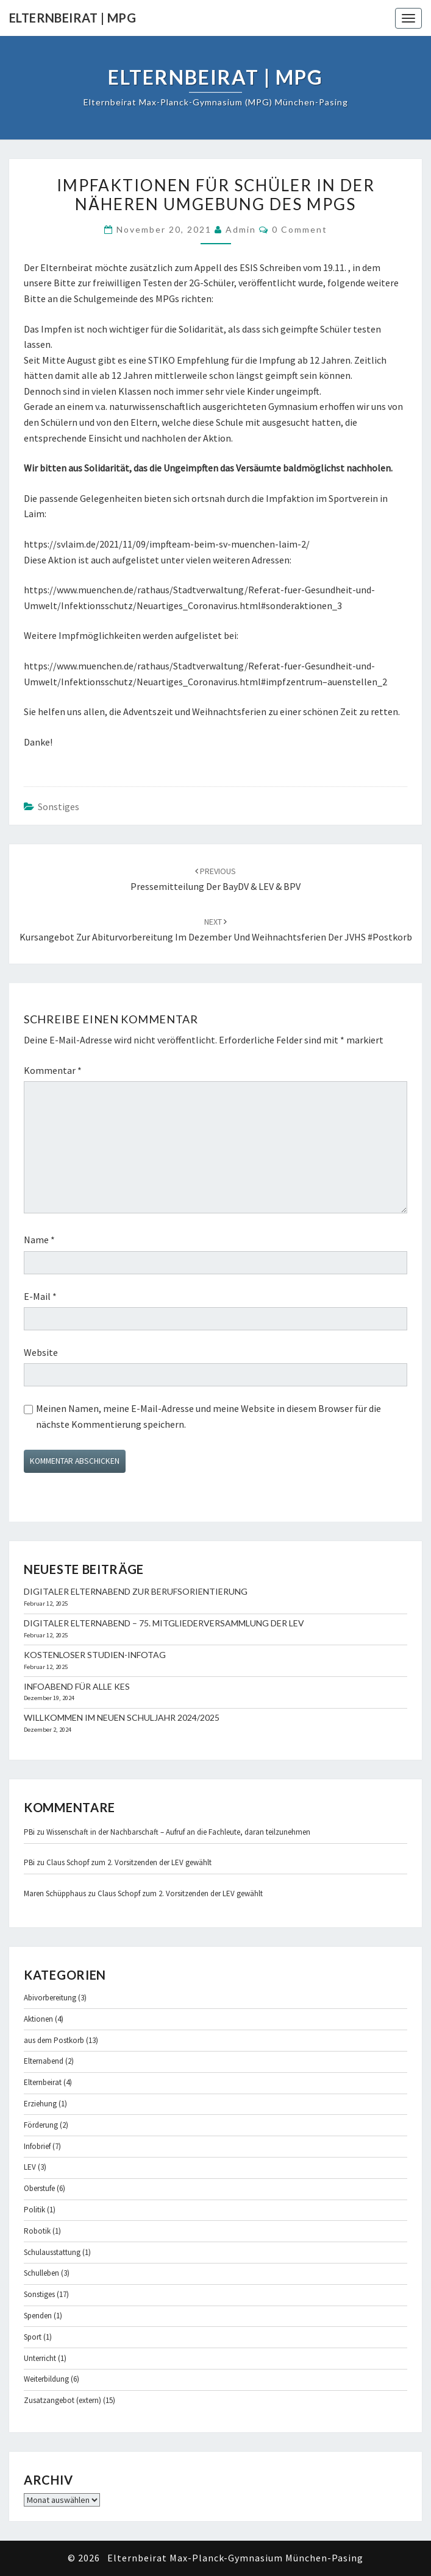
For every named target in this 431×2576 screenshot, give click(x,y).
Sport (32, 2337)
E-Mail (40, 1296)
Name (39, 1239)
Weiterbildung (46, 2379)
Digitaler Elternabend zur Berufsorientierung (136, 1591)
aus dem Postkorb (54, 2040)
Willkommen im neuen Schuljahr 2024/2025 (121, 1717)
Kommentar (53, 1070)
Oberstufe (39, 2188)
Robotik (37, 2231)
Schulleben (41, 2273)
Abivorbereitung (50, 1997)
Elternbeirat (43, 2082)
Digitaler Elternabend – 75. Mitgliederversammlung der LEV (164, 1623)
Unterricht (40, 2358)
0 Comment (299, 229)
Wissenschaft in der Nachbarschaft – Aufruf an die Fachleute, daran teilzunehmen (178, 1832)
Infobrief (37, 2146)
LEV (30, 2167)
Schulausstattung (52, 2252)
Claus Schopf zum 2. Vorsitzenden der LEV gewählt (129, 1862)
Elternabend (43, 2061)
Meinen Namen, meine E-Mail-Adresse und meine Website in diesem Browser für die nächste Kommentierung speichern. (208, 1416)
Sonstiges (58, 806)
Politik (34, 2209)
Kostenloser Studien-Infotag (95, 1655)
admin (241, 229)
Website (41, 1352)
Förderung (41, 2125)
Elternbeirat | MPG (72, 17)
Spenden (38, 2315)
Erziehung (40, 2103)
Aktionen (38, 2019)
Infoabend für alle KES (77, 1686)
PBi (29, 1832)
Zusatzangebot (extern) (62, 2400)
